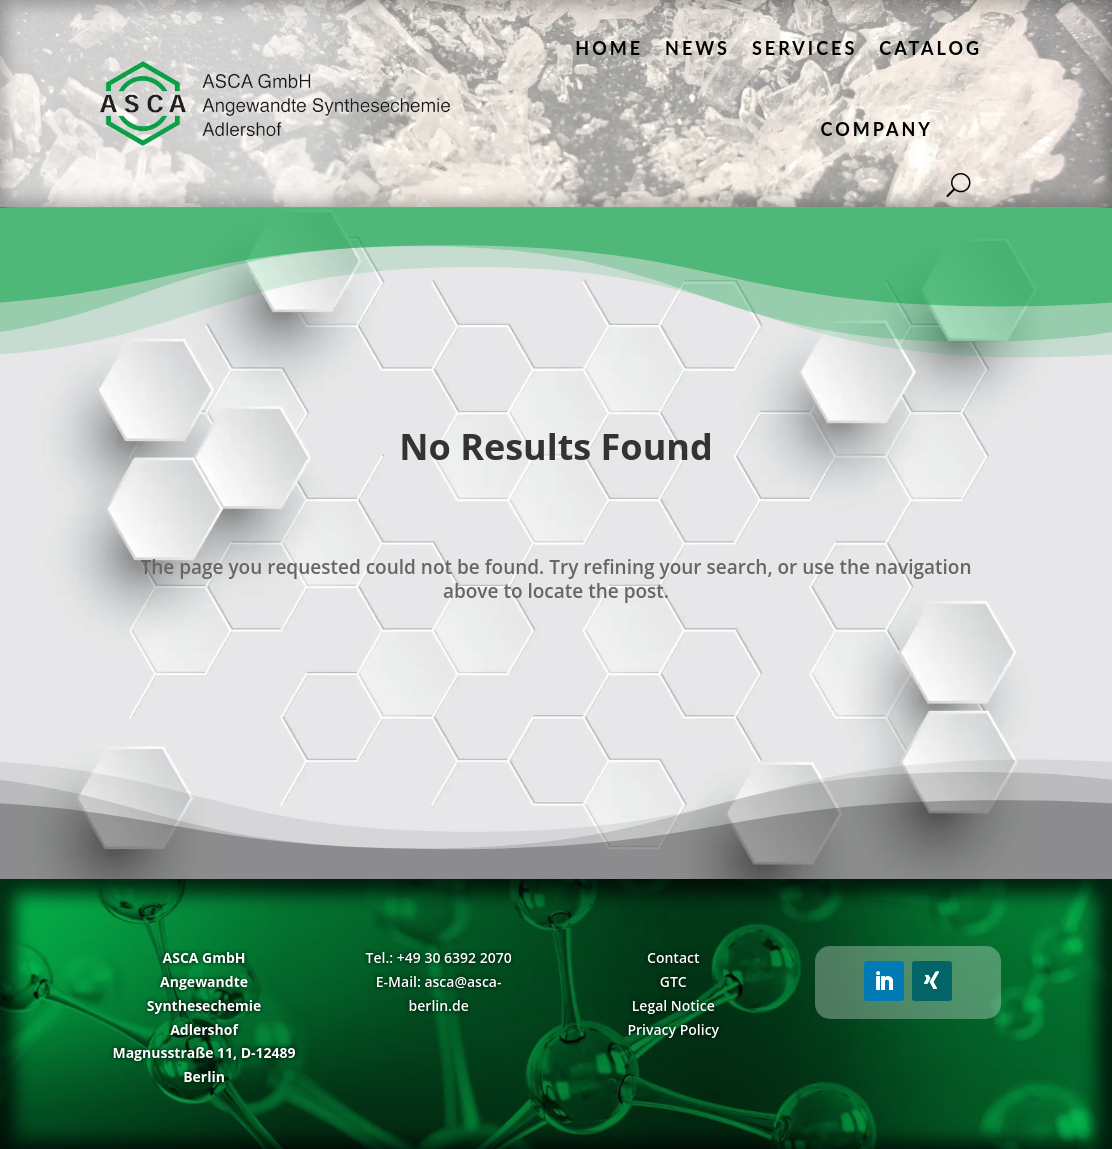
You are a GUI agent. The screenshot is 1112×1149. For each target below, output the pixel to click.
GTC (673, 981)
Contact (673, 957)
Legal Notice (673, 1005)
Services (804, 48)
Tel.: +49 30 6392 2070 (439, 957)
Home (609, 48)
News (697, 48)
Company (877, 129)
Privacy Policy (673, 1029)
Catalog (930, 48)
